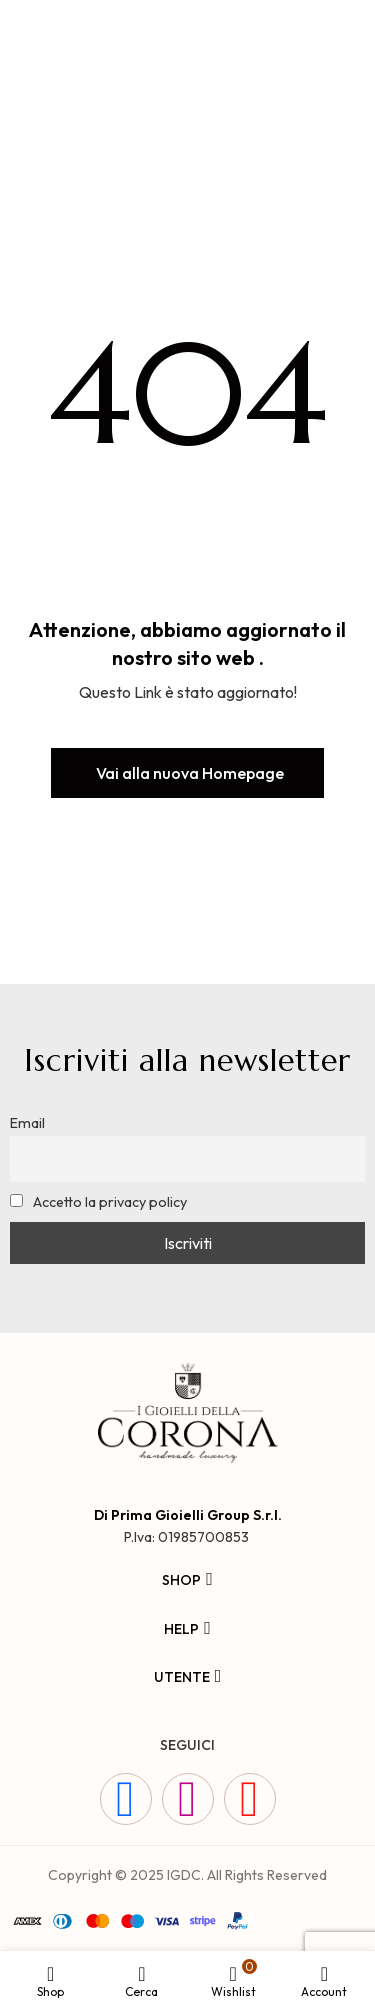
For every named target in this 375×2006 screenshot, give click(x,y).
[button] (187, 773)
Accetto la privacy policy (98, 1202)
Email (27, 1123)
